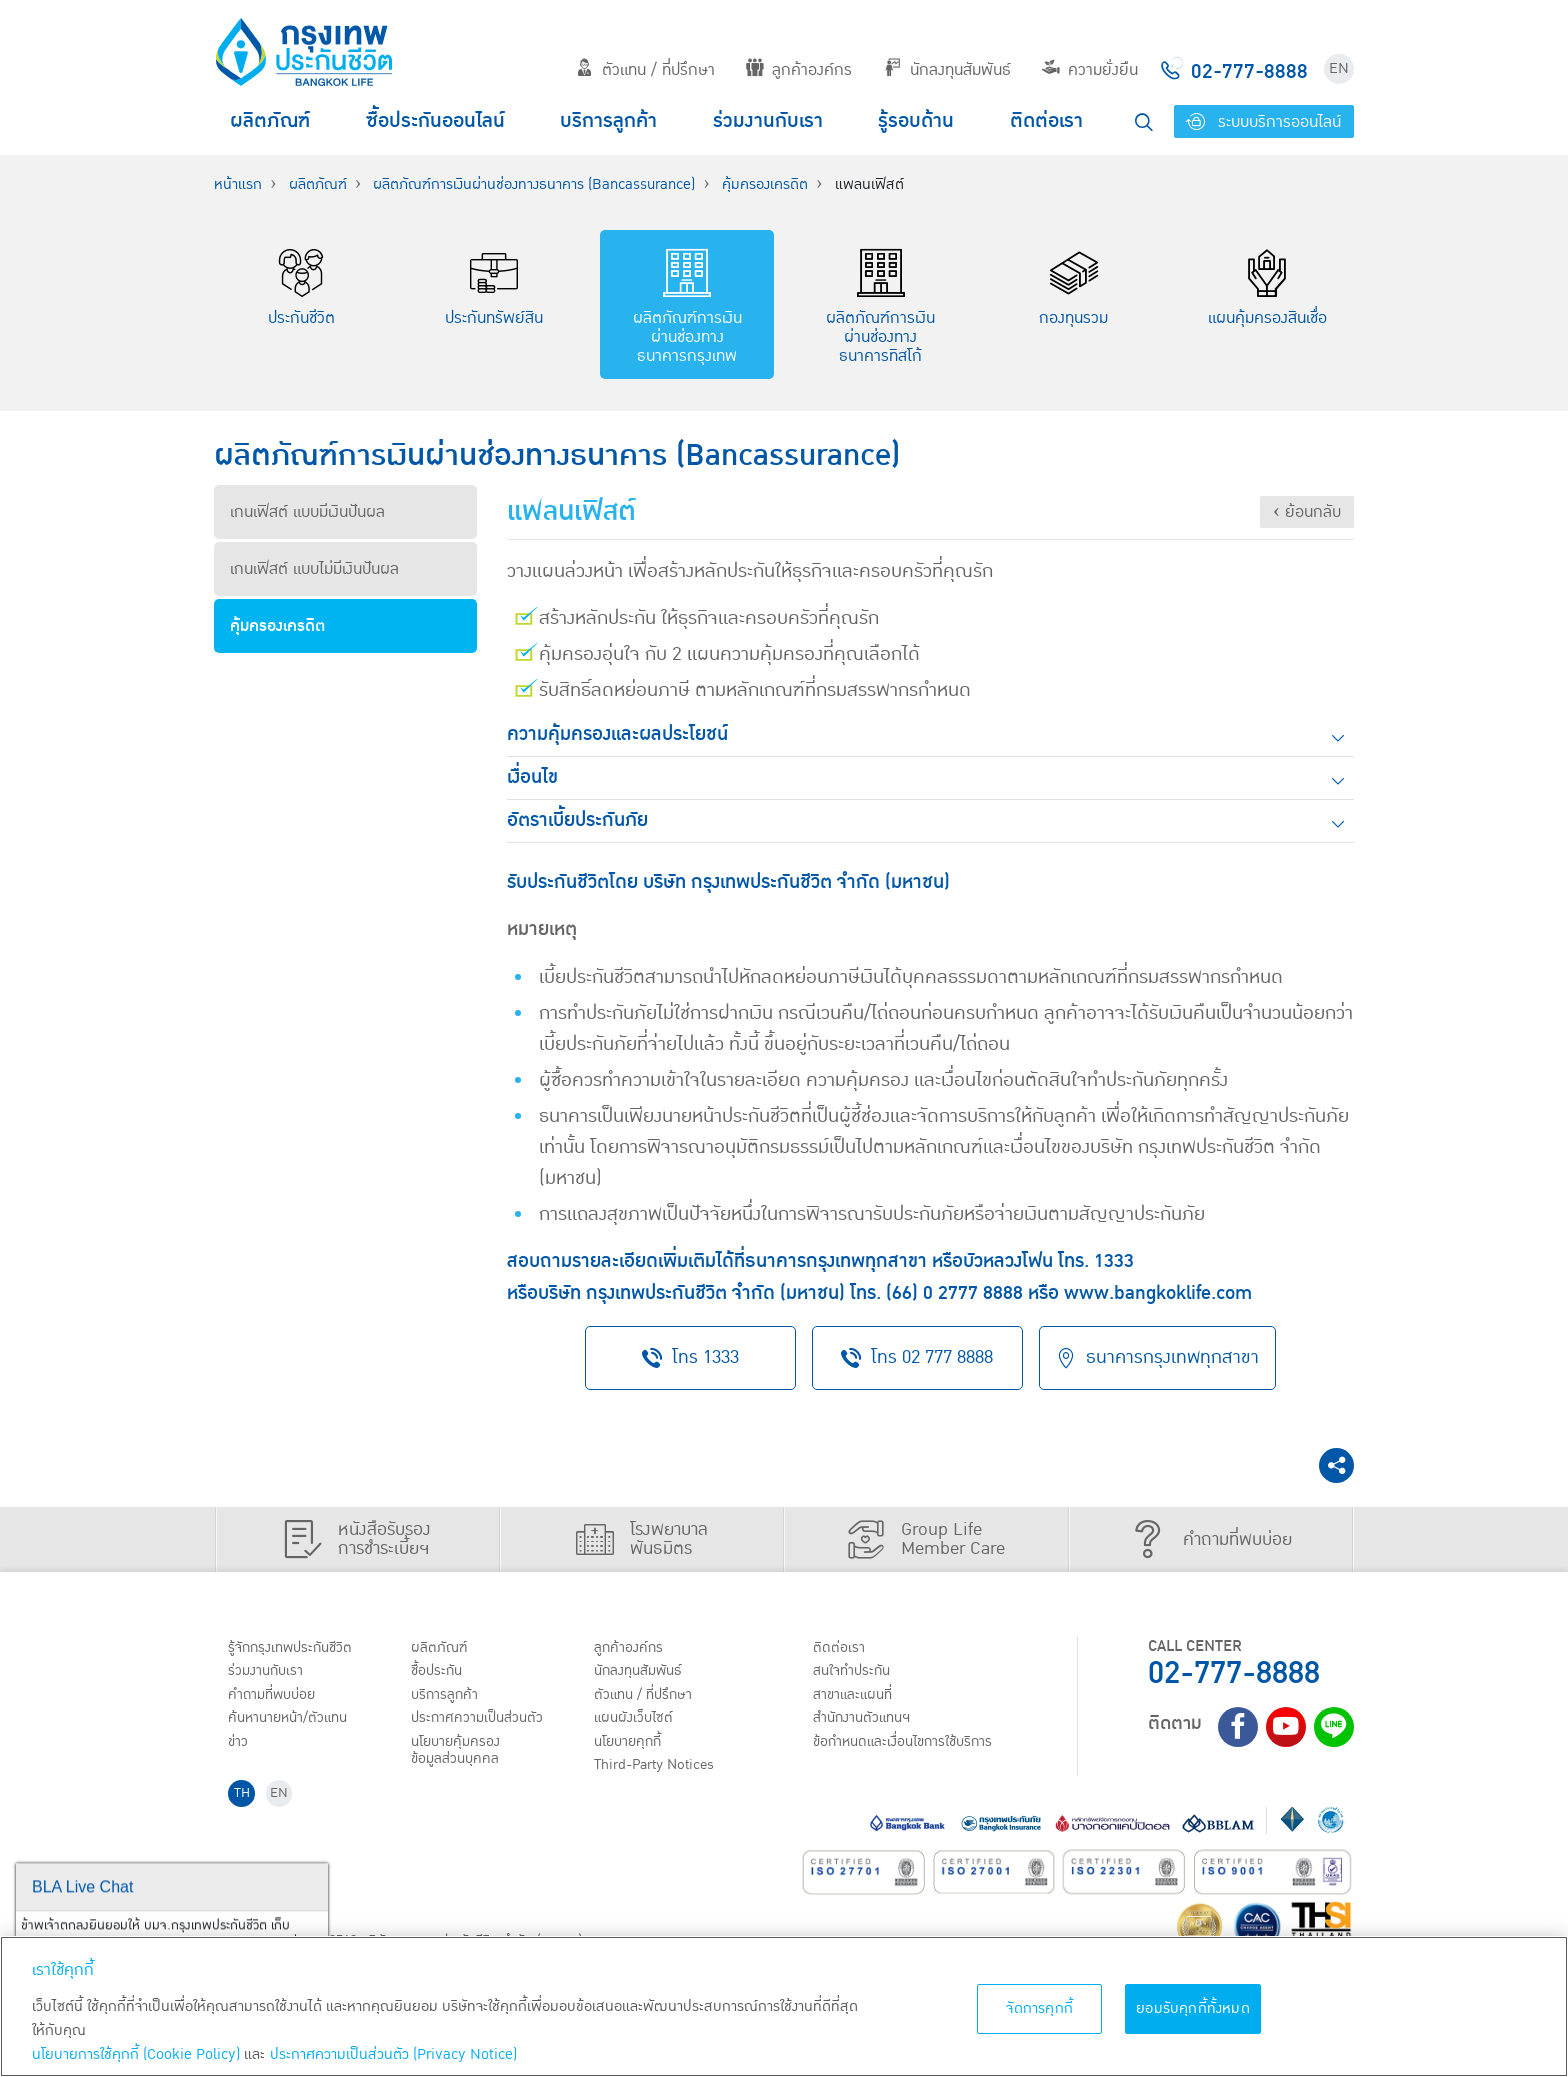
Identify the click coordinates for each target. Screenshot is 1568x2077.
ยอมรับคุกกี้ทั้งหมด (1193, 2008)
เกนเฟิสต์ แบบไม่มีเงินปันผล (314, 569)
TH (245, 1805)
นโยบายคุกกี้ (633, 1748)
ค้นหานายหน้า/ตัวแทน (296, 1723)
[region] (784, 2006)
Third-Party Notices (663, 1774)
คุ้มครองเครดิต (765, 184)
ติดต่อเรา (1046, 121)
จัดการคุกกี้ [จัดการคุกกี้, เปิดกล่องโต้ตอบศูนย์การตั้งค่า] (1039, 2008)
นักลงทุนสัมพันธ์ (947, 70)
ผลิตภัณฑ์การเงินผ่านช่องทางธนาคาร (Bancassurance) (534, 184)
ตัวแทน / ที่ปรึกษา (645, 70)
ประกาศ (484, 1723)
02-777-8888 (1234, 1671)
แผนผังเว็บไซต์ (638, 1723)
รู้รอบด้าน (916, 121)
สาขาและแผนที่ (859, 1697)
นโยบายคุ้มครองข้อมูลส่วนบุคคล (462, 1757)
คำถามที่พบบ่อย (278, 1697)
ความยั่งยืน (1090, 70)
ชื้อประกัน (441, 1672)
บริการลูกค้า (608, 121)
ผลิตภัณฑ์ (270, 121)
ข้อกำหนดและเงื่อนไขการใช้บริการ (914, 1748)
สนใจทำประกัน (858, 1672)
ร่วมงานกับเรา (768, 121)
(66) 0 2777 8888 (954, 1293)
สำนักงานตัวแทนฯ (869, 1723)
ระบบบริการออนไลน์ (1263, 122)
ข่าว (241, 1748)
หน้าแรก (238, 184)
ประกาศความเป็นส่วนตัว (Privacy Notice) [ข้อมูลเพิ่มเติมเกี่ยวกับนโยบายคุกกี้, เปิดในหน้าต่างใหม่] (393, 2054)
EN (1339, 68)
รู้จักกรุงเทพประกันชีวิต (297, 1646)
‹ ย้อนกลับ (1307, 512)
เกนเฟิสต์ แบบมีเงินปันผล (307, 512)
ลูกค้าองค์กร (799, 70)
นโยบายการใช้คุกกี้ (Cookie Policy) (136, 2054)
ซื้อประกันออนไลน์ (435, 121)
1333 (1114, 1261)
